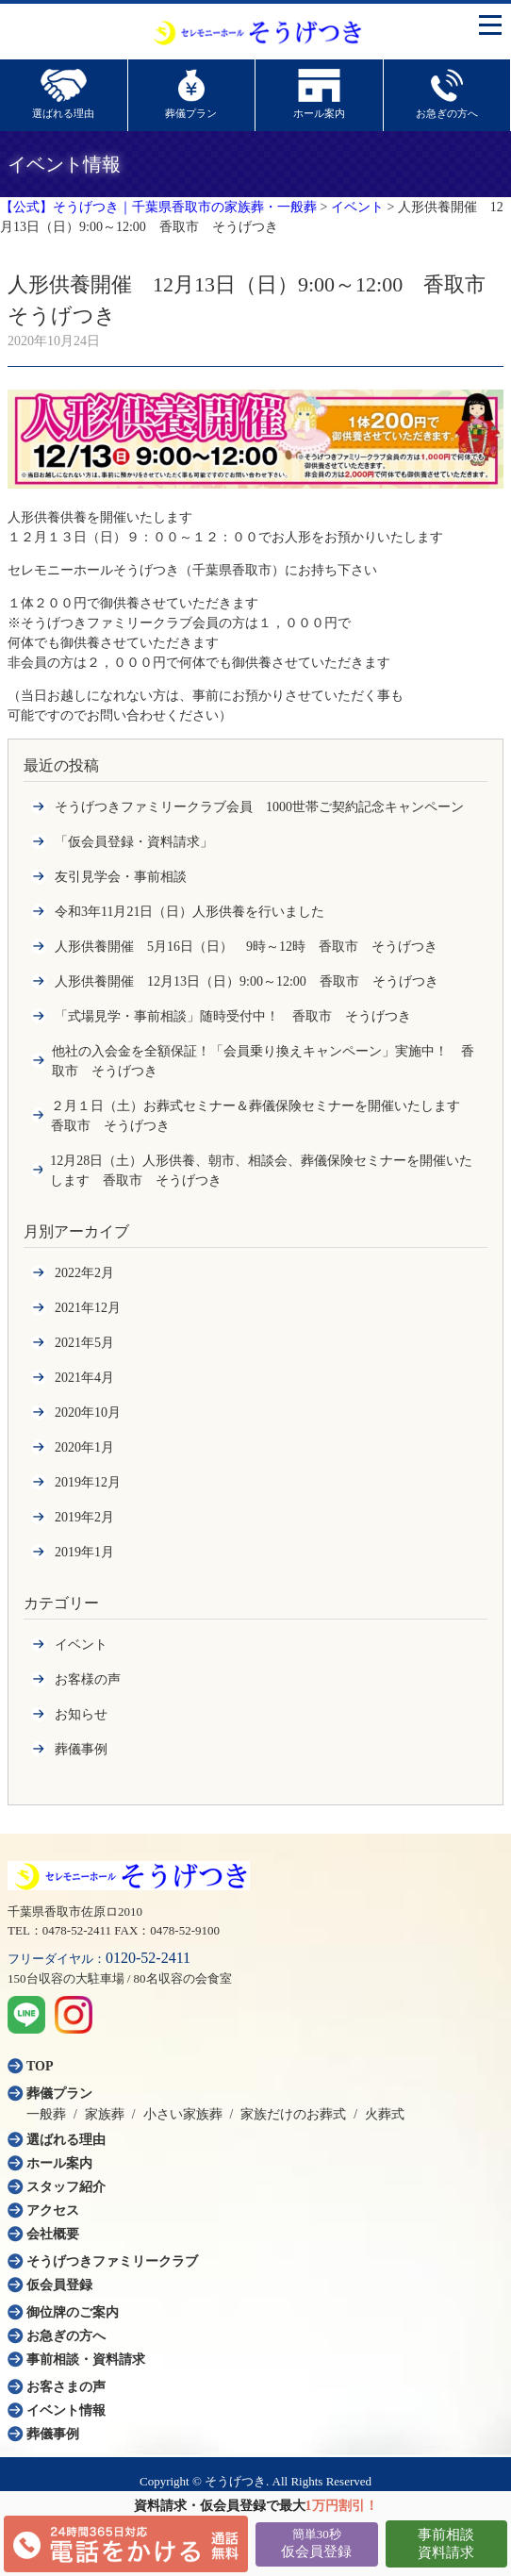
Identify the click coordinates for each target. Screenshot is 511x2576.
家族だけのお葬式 (293, 2114)
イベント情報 (66, 2410)
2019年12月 (88, 1482)
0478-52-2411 (76, 1930)
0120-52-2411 (148, 1958)
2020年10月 (88, 1412)
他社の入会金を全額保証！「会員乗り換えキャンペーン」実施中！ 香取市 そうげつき (263, 1061)
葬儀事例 (81, 1749)
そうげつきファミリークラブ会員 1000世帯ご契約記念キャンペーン (259, 807)
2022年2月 (84, 1273)
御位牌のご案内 (72, 2312)
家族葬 (104, 2114)
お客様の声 (88, 1679)
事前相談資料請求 (446, 2544)
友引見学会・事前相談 (121, 877)
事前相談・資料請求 (85, 2359)
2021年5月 (84, 1343)
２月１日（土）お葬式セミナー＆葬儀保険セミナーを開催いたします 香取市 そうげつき (262, 1116)
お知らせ (81, 1714)
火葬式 (384, 2114)
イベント (81, 1644)
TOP (40, 2066)
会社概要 (52, 2234)
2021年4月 (84, 1378)
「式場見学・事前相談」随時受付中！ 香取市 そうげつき (233, 1016)
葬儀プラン (59, 2093)
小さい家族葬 (183, 2114)
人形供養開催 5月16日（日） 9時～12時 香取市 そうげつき (246, 946)
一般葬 (46, 2114)
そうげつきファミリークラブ (112, 2261)
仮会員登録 (316, 2543)
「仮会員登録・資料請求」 (134, 842)
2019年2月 (84, 1517)
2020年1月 (84, 1447)
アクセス (52, 2210)
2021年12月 (88, 1308)
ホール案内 (59, 2163)
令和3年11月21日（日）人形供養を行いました (189, 912)
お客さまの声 (66, 2387)
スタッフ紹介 (66, 2187)
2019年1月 (84, 1552)
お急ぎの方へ (66, 2336)
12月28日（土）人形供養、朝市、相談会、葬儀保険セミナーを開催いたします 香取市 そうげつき (261, 1171)
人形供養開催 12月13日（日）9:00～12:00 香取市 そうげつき (246, 981)
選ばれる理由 (66, 2140)
